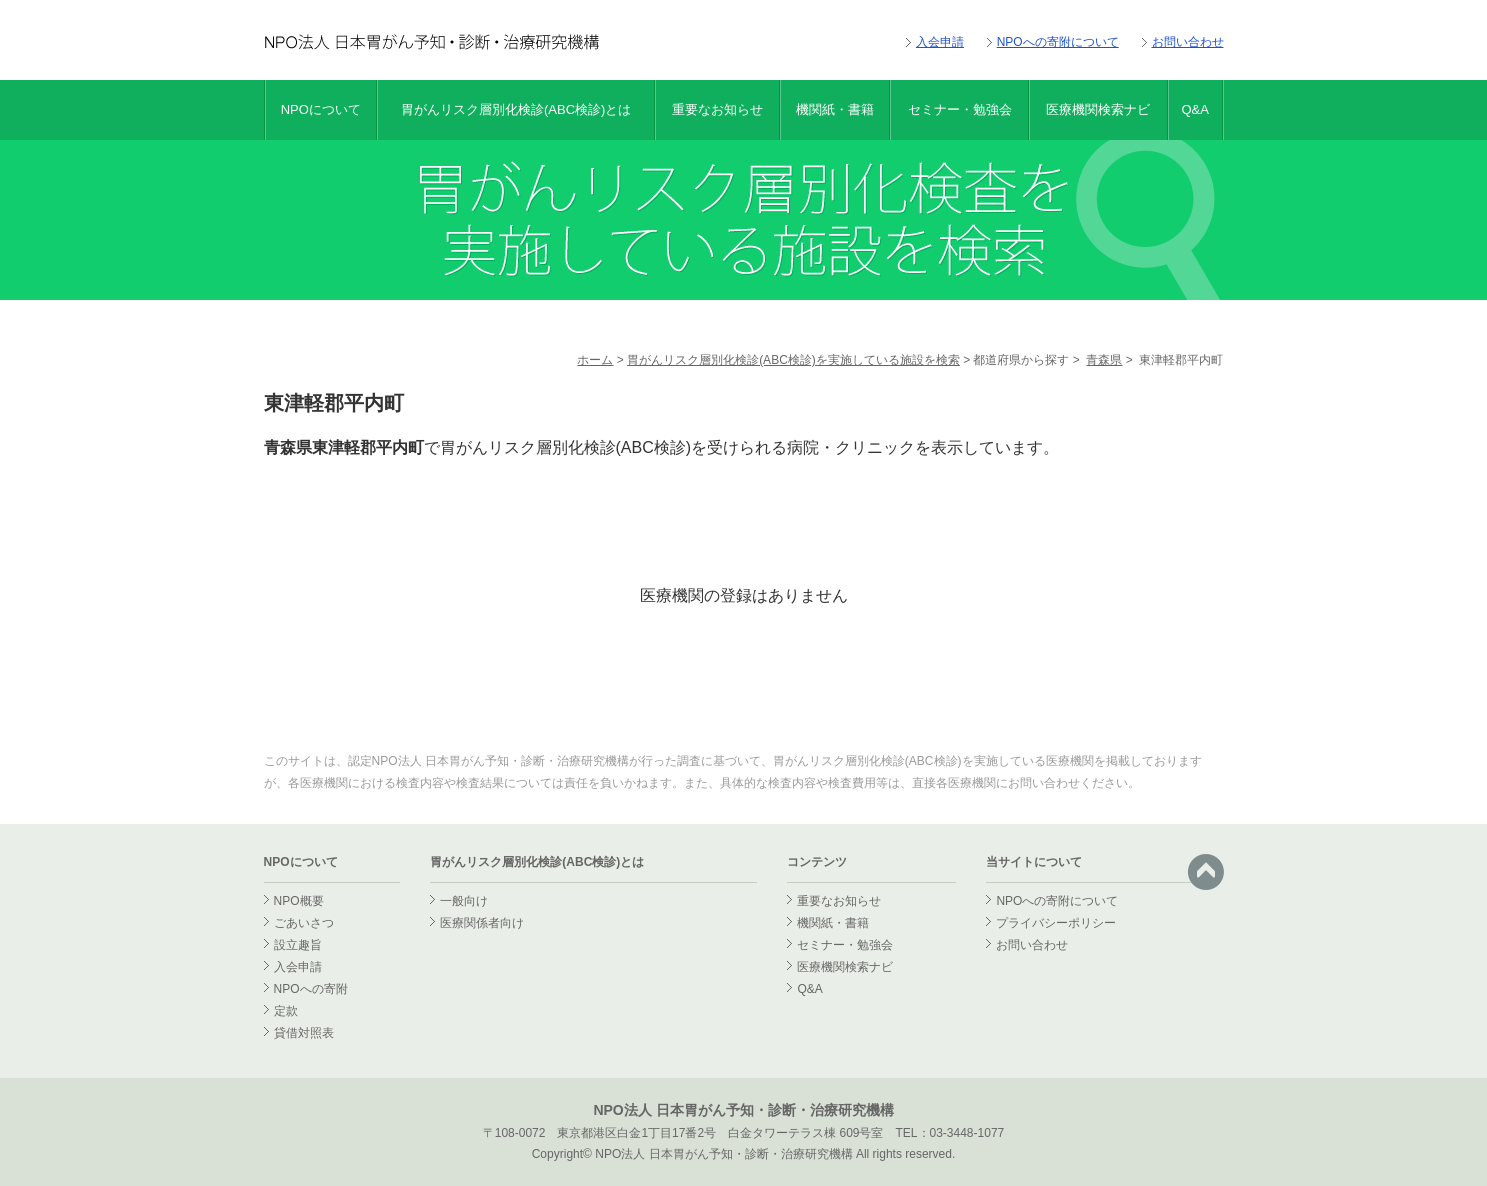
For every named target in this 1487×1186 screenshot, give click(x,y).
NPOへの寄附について (1058, 42)
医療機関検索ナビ (1098, 109)
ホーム (595, 360)
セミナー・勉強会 (960, 109)
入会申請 (940, 42)
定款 (286, 1011)
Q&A (1194, 109)
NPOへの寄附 (311, 989)
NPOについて (321, 109)
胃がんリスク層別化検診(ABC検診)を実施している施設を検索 (793, 360)
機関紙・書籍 (835, 109)
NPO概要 (299, 901)
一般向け (464, 901)
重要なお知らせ (717, 109)
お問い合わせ (1188, 42)
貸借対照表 (304, 1033)
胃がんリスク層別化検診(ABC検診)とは (516, 109)
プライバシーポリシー (1056, 923)
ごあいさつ (304, 923)
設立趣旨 (298, 945)
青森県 (1104, 360)
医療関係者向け (482, 923)
